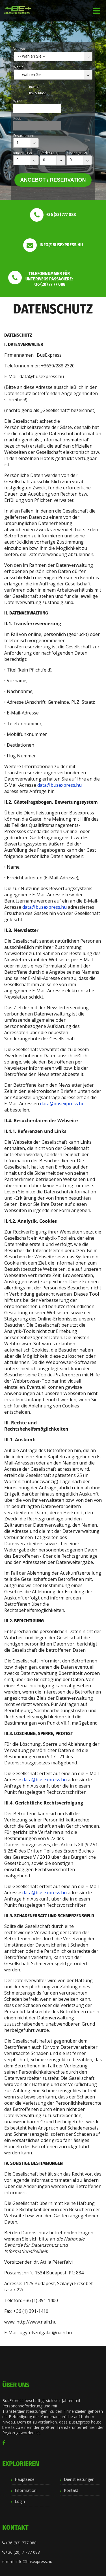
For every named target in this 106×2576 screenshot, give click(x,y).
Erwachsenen (23, 135)
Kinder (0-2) (22, 153)
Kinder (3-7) (49, 153)
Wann (17, 101)
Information (25, 2490)
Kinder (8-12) (76, 153)
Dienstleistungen (79, 2479)
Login (20, 2501)
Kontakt (71, 2490)
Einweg (32, 86)
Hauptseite (24, 2479)
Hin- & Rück (36, 93)
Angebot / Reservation (53, 180)
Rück (17, 118)
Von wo (19, 48)
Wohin (18, 67)
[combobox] (53, 56)
